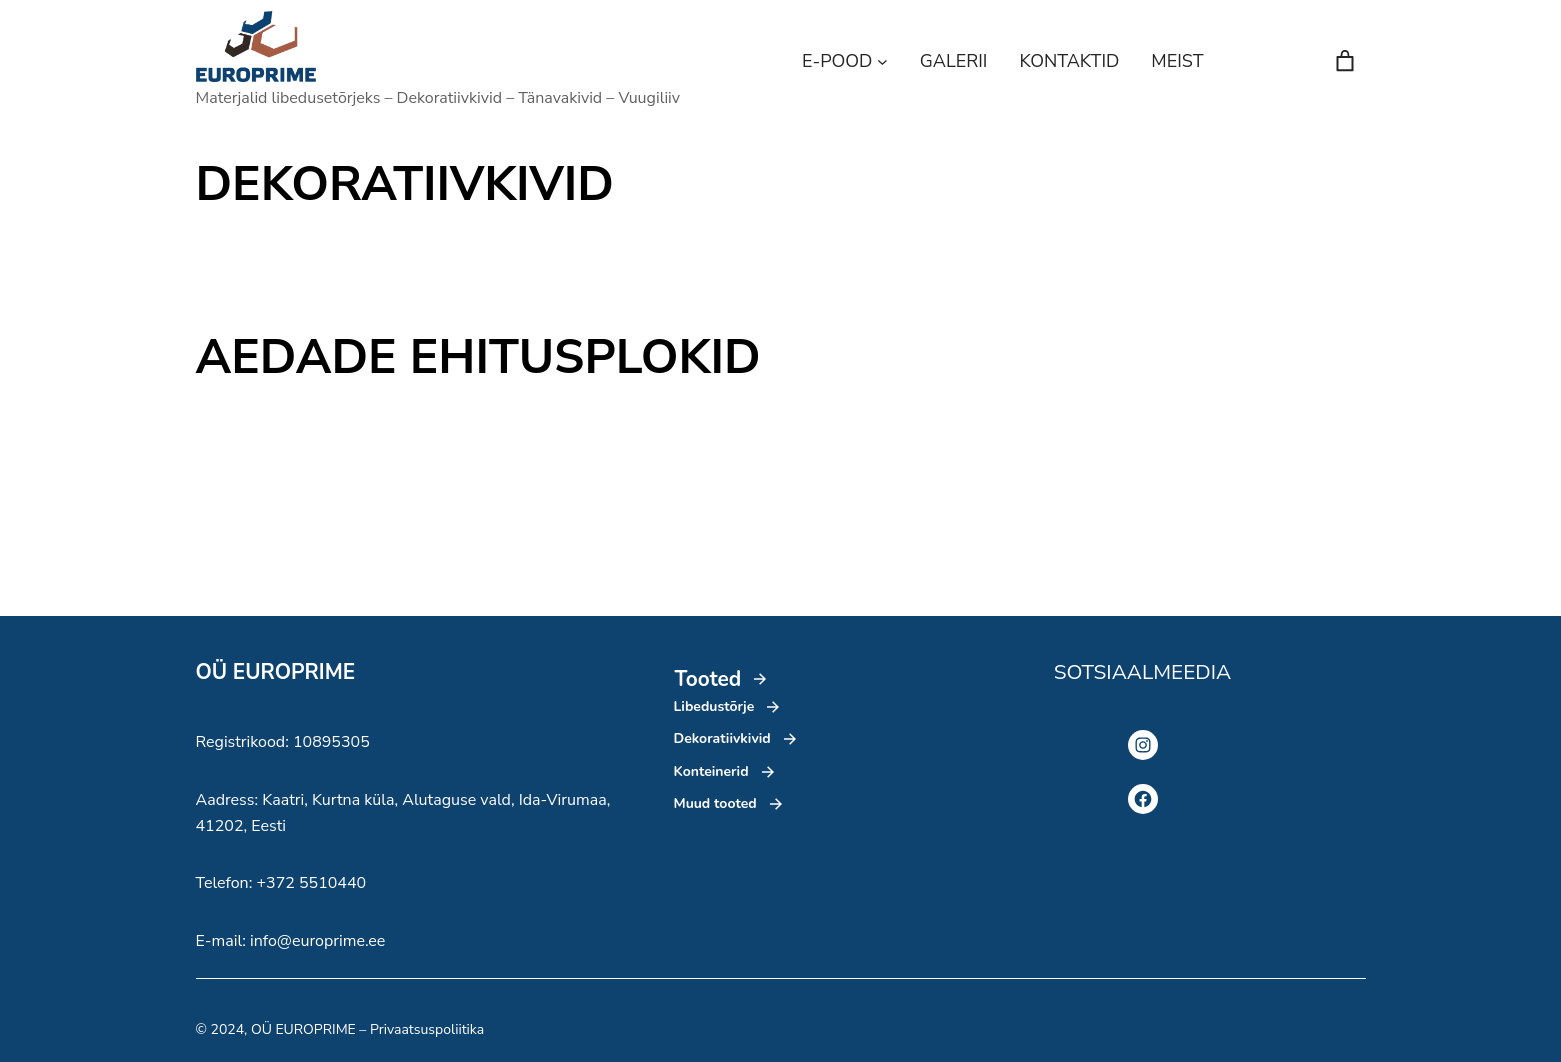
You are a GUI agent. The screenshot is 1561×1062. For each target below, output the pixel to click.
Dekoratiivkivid (722, 738)
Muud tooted (715, 803)
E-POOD (837, 61)
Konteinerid (711, 771)
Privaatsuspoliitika (427, 1029)
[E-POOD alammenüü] (882, 61)
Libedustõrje (714, 706)
